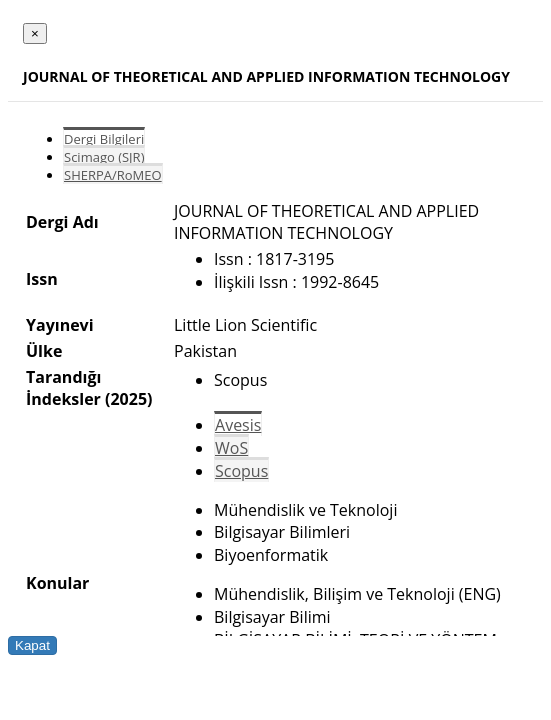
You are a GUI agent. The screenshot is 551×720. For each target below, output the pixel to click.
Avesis (238, 425)
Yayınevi (60, 325)
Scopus (241, 471)
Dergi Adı (62, 222)
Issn (42, 279)
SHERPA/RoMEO (113, 175)
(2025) (128, 399)
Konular (57, 583)
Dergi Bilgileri (104, 139)
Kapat (32, 645)
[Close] (35, 33)
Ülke (44, 351)
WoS (231, 448)
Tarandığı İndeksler (63, 388)
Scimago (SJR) (104, 157)
